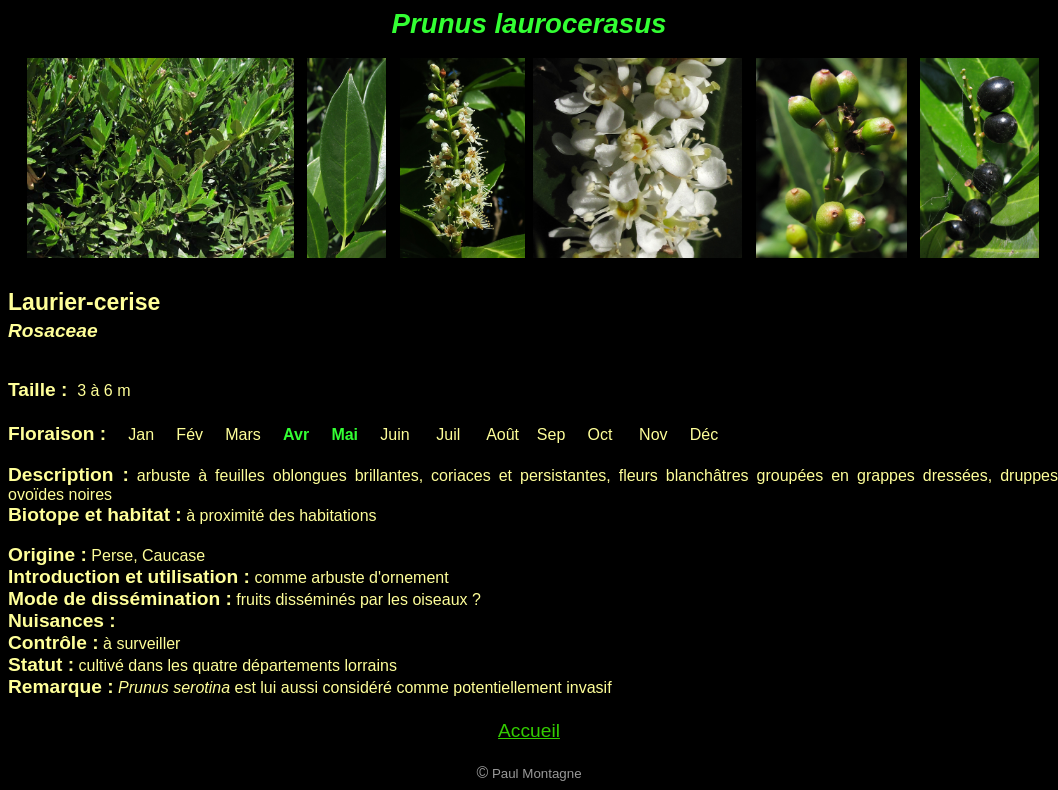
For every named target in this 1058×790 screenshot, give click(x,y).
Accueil (529, 730)
